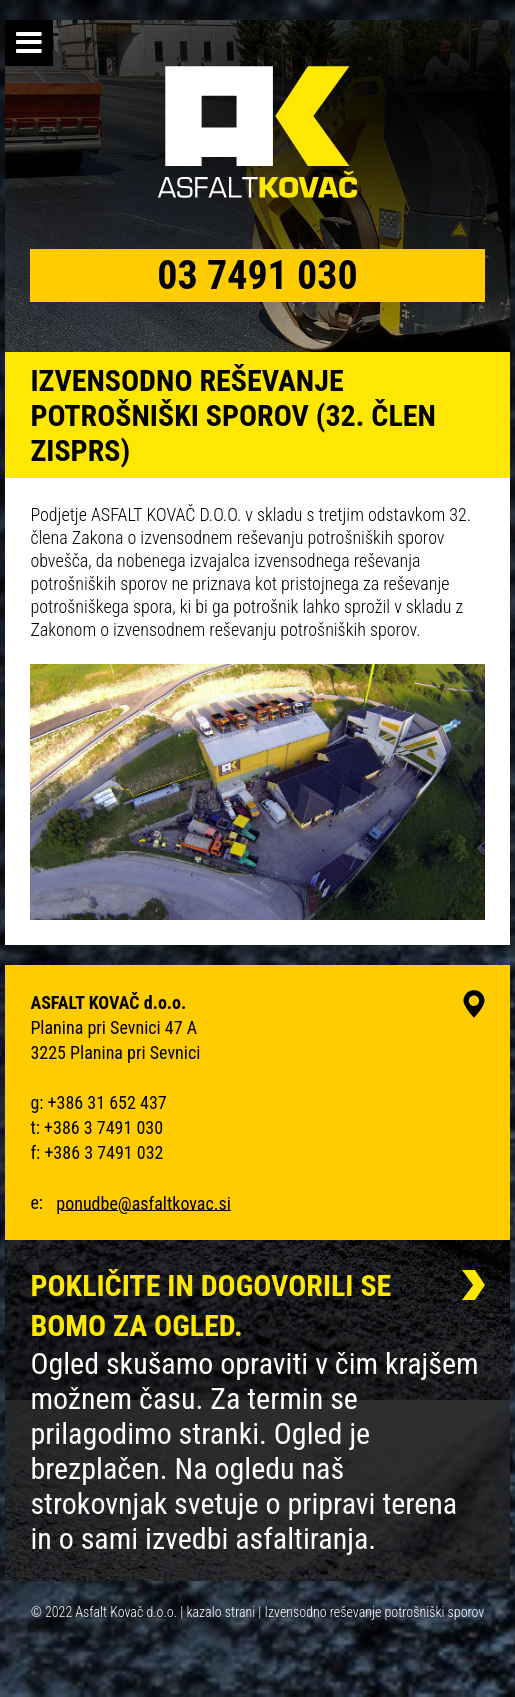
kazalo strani (220, 1612)
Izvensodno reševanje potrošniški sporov (375, 1612)
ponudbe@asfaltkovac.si (143, 1202)
